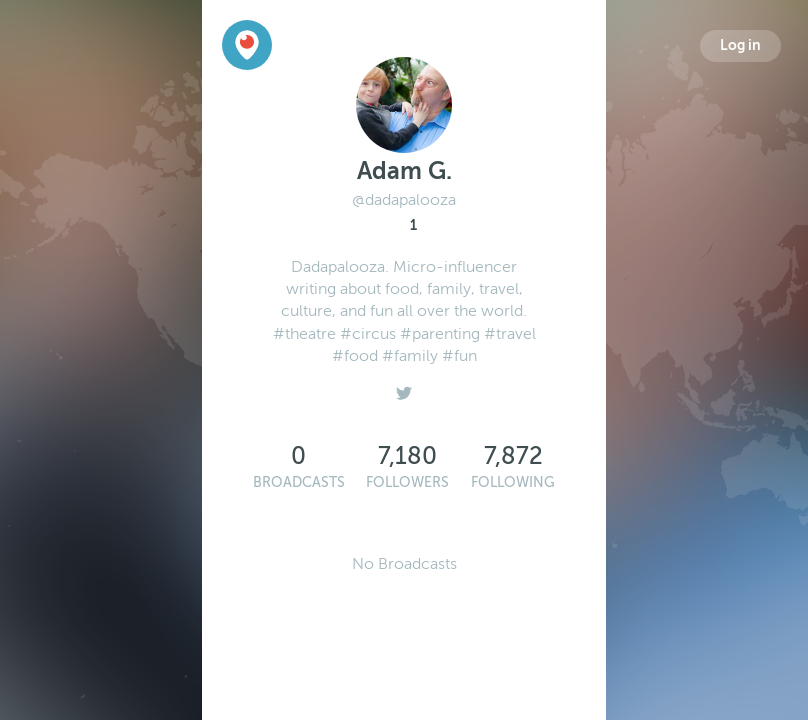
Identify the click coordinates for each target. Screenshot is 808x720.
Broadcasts (299, 482)
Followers (407, 482)
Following (513, 482)
